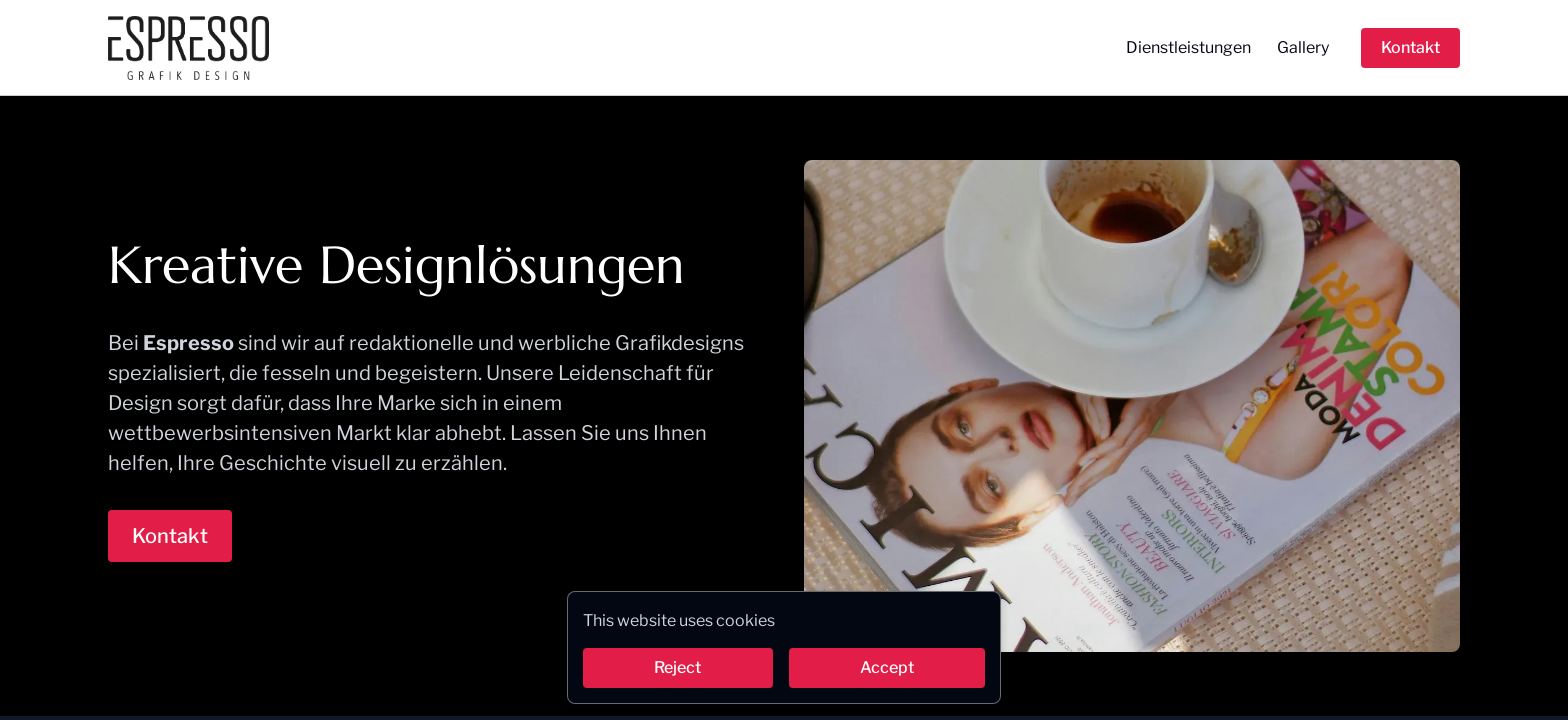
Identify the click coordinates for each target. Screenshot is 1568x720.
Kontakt (1410, 47)
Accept (887, 667)
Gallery (1303, 47)
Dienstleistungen (1188, 47)
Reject (677, 667)
